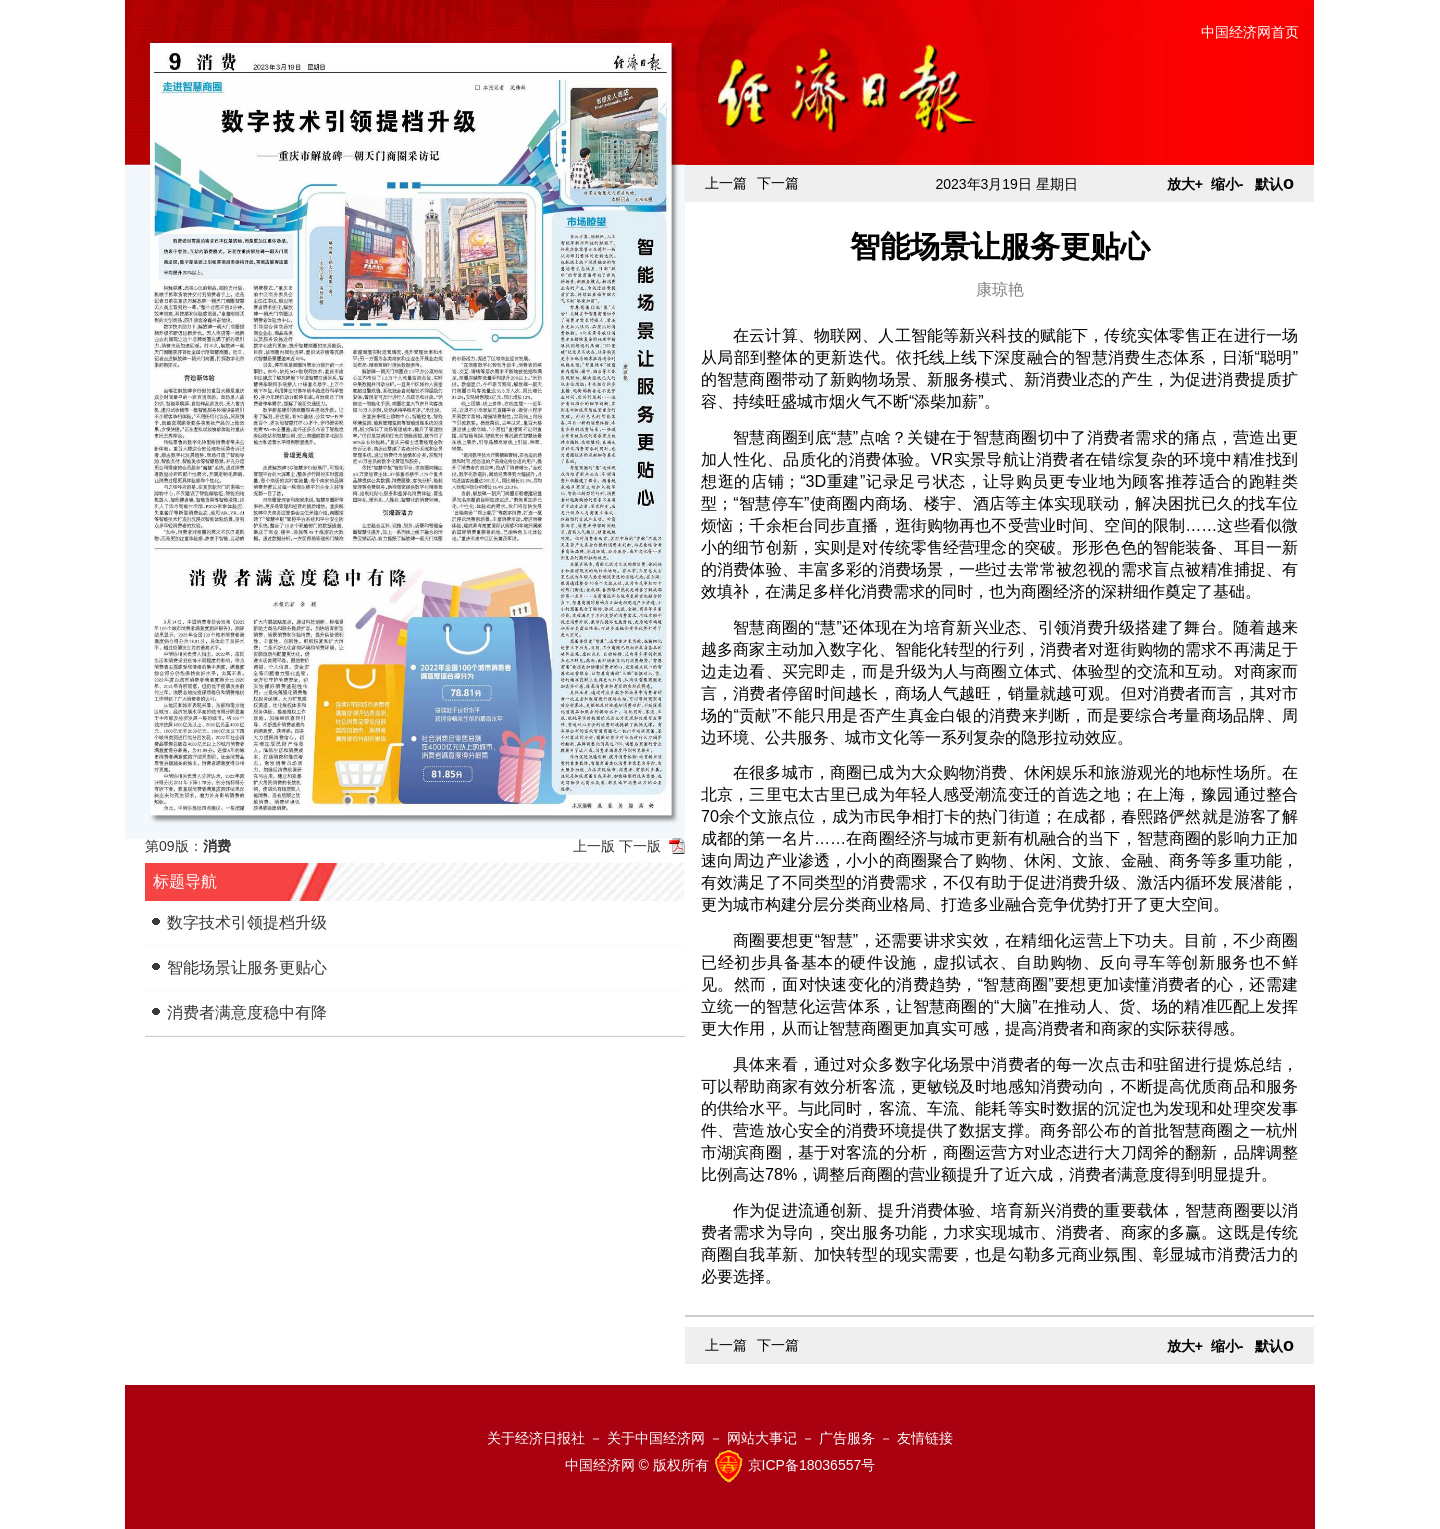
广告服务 (847, 1438)
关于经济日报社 (536, 1438)
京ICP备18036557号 (812, 1465)
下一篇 (778, 183)
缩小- (1227, 184)
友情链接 (925, 1438)
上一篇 (726, 183)
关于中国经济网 (656, 1438)
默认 (1274, 184)
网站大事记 (762, 1438)
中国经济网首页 (1250, 32)
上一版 (594, 846)
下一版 (640, 846)
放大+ (1185, 184)
